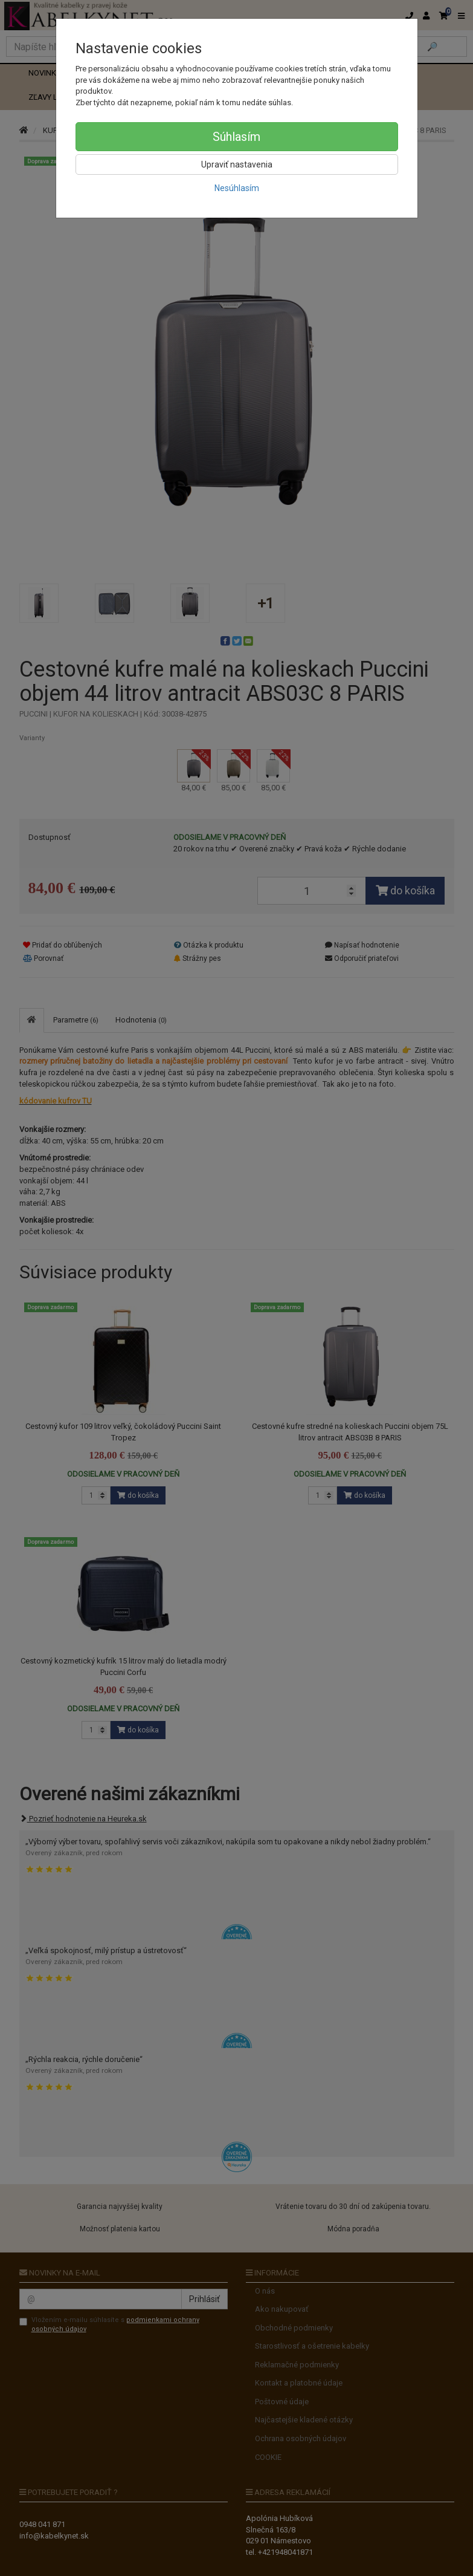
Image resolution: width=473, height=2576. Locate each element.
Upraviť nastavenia (236, 164)
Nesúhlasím (236, 188)
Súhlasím (236, 136)
